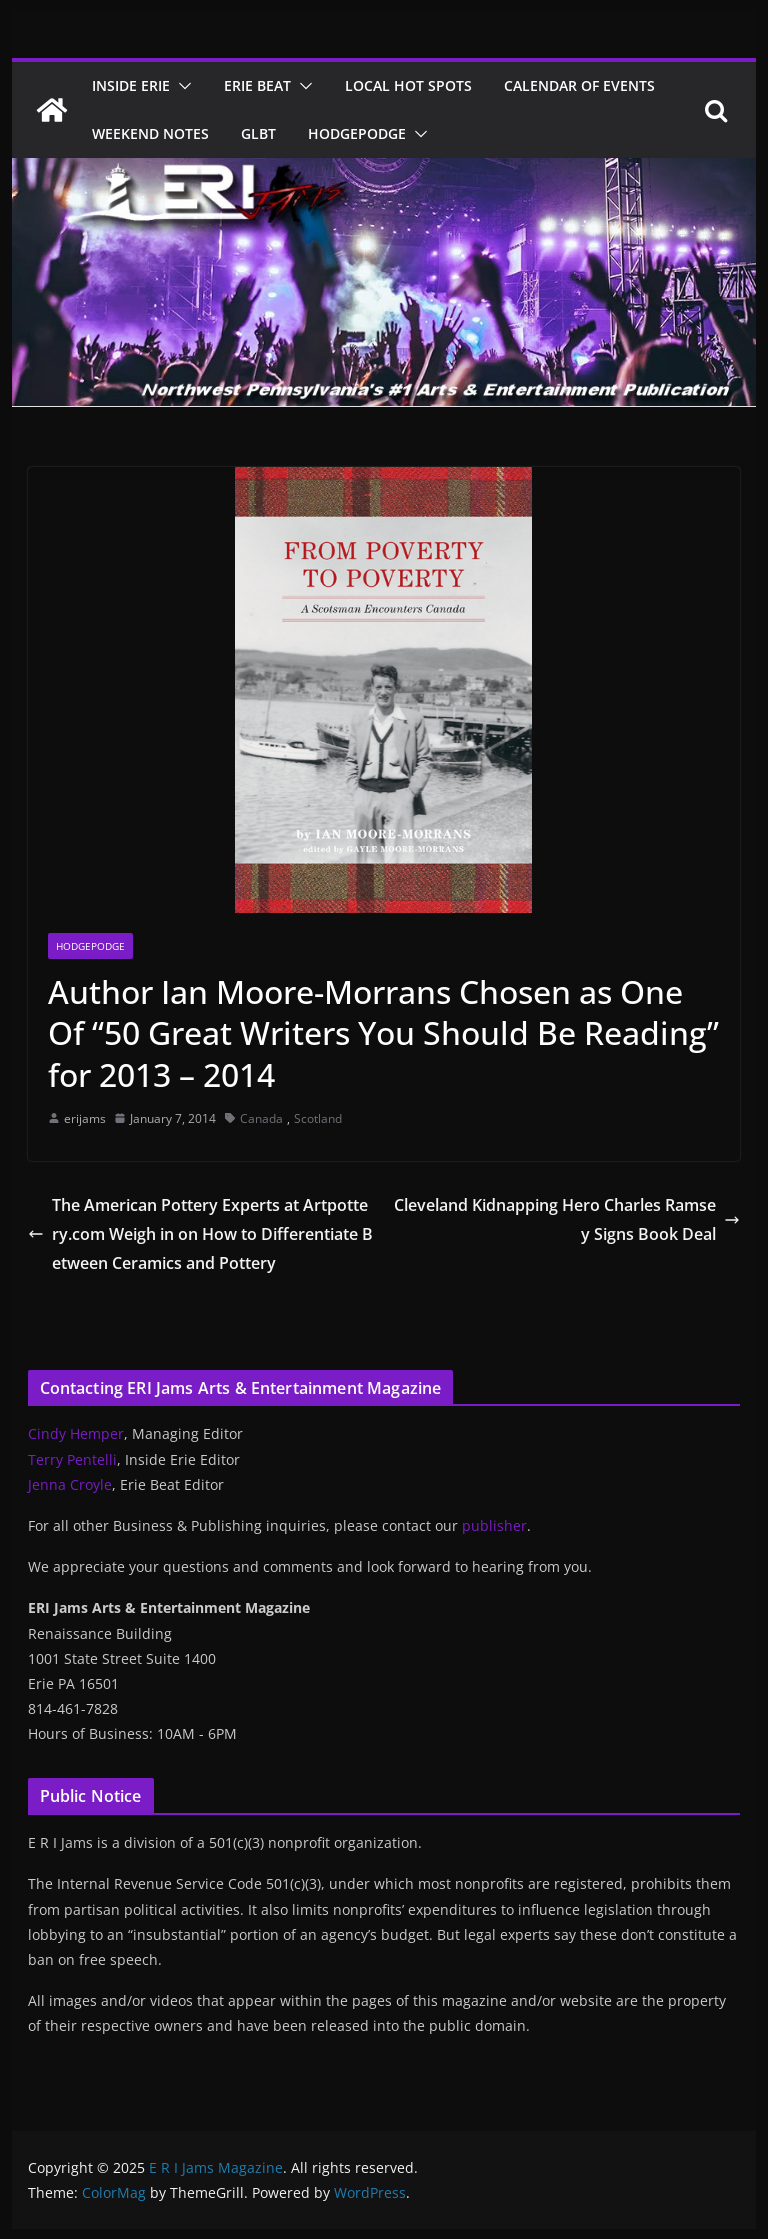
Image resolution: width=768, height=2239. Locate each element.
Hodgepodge (357, 133)
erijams (85, 1118)
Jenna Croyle (70, 1484)
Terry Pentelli (72, 1459)
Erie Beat (257, 85)
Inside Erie (131, 85)
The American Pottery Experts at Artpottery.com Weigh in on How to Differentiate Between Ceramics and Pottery (200, 1234)
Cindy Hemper (76, 1433)
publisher (494, 1525)
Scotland (318, 1118)
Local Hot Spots (408, 85)
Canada (261, 1118)
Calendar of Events (579, 85)
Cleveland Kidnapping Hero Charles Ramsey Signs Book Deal (567, 1219)
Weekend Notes (150, 133)
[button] (181, 86)
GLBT (258, 133)
